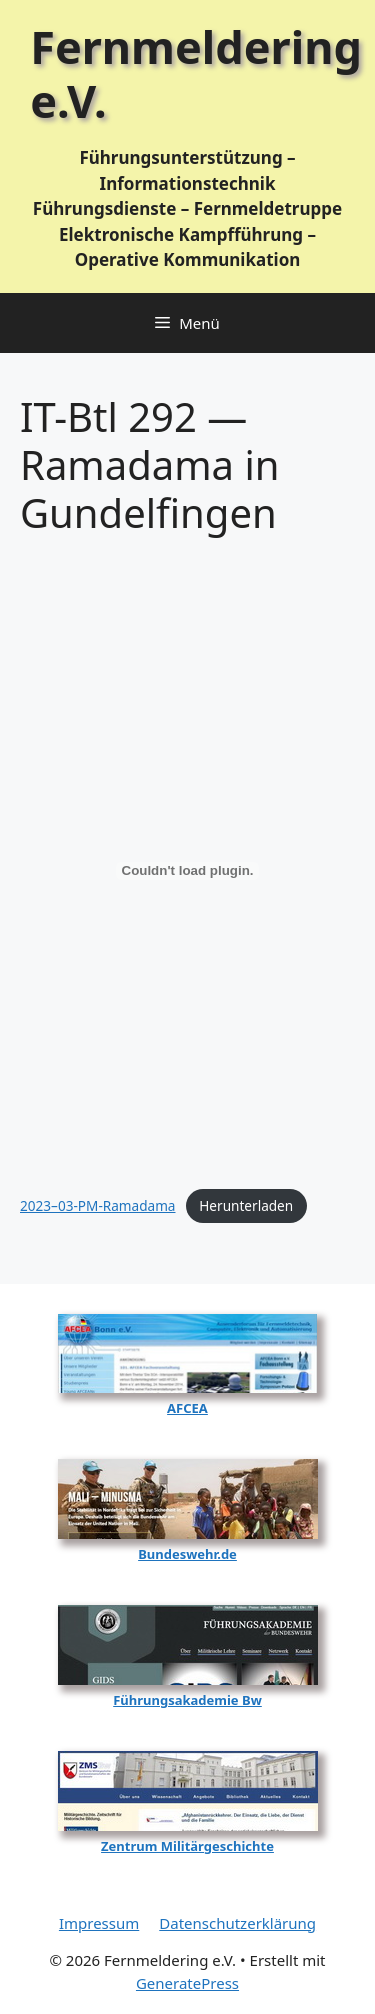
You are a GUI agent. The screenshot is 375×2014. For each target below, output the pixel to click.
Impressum (99, 1923)
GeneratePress (187, 1983)
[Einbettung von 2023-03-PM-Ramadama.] (187, 871)
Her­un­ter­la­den (246, 1205)
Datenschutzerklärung (237, 1923)
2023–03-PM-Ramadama (98, 1205)
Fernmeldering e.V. (196, 73)
